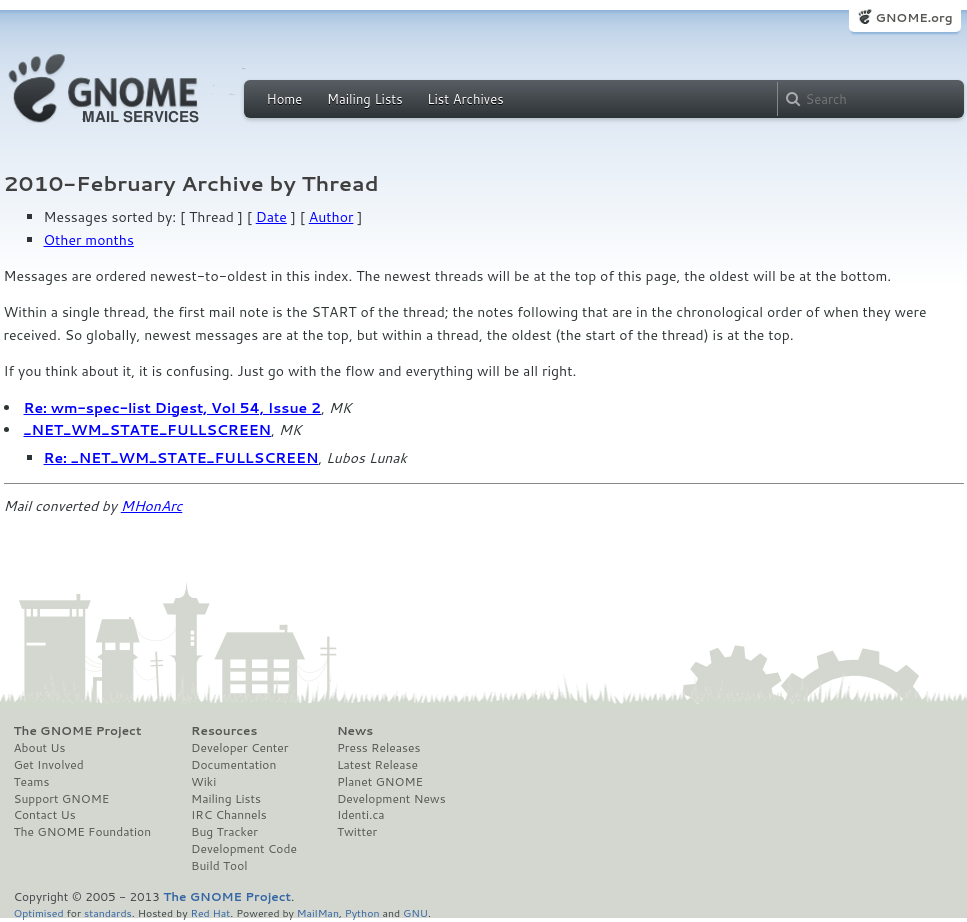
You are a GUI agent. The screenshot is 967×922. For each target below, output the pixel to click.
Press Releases (378, 748)
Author (331, 217)
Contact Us (45, 815)
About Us (40, 748)
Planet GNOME (380, 782)
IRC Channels (229, 815)
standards (108, 912)
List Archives (465, 99)
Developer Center (239, 748)
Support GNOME (62, 799)
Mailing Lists (365, 99)
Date (271, 217)
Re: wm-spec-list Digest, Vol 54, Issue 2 (173, 408)
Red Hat (210, 912)
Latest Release (377, 765)
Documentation (233, 765)
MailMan (318, 912)
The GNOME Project (78, 731)
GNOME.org (913, 17)
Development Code (244, 849)
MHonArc (152, 506)
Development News (391, 799)
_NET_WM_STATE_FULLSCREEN (148, 430)
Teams (32, 782)
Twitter (357, 832)
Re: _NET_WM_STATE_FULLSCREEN (181, 458)
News (355, 731)
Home (285, 99)
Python (362, 912)
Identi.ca (361, 815)
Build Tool (219, 866)
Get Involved (49, 765)
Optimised (39, 912)
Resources (224, 731)
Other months (89, 240)
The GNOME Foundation (83, 832)
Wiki (203, 782)
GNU (415, 912)
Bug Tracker (224, 832)
